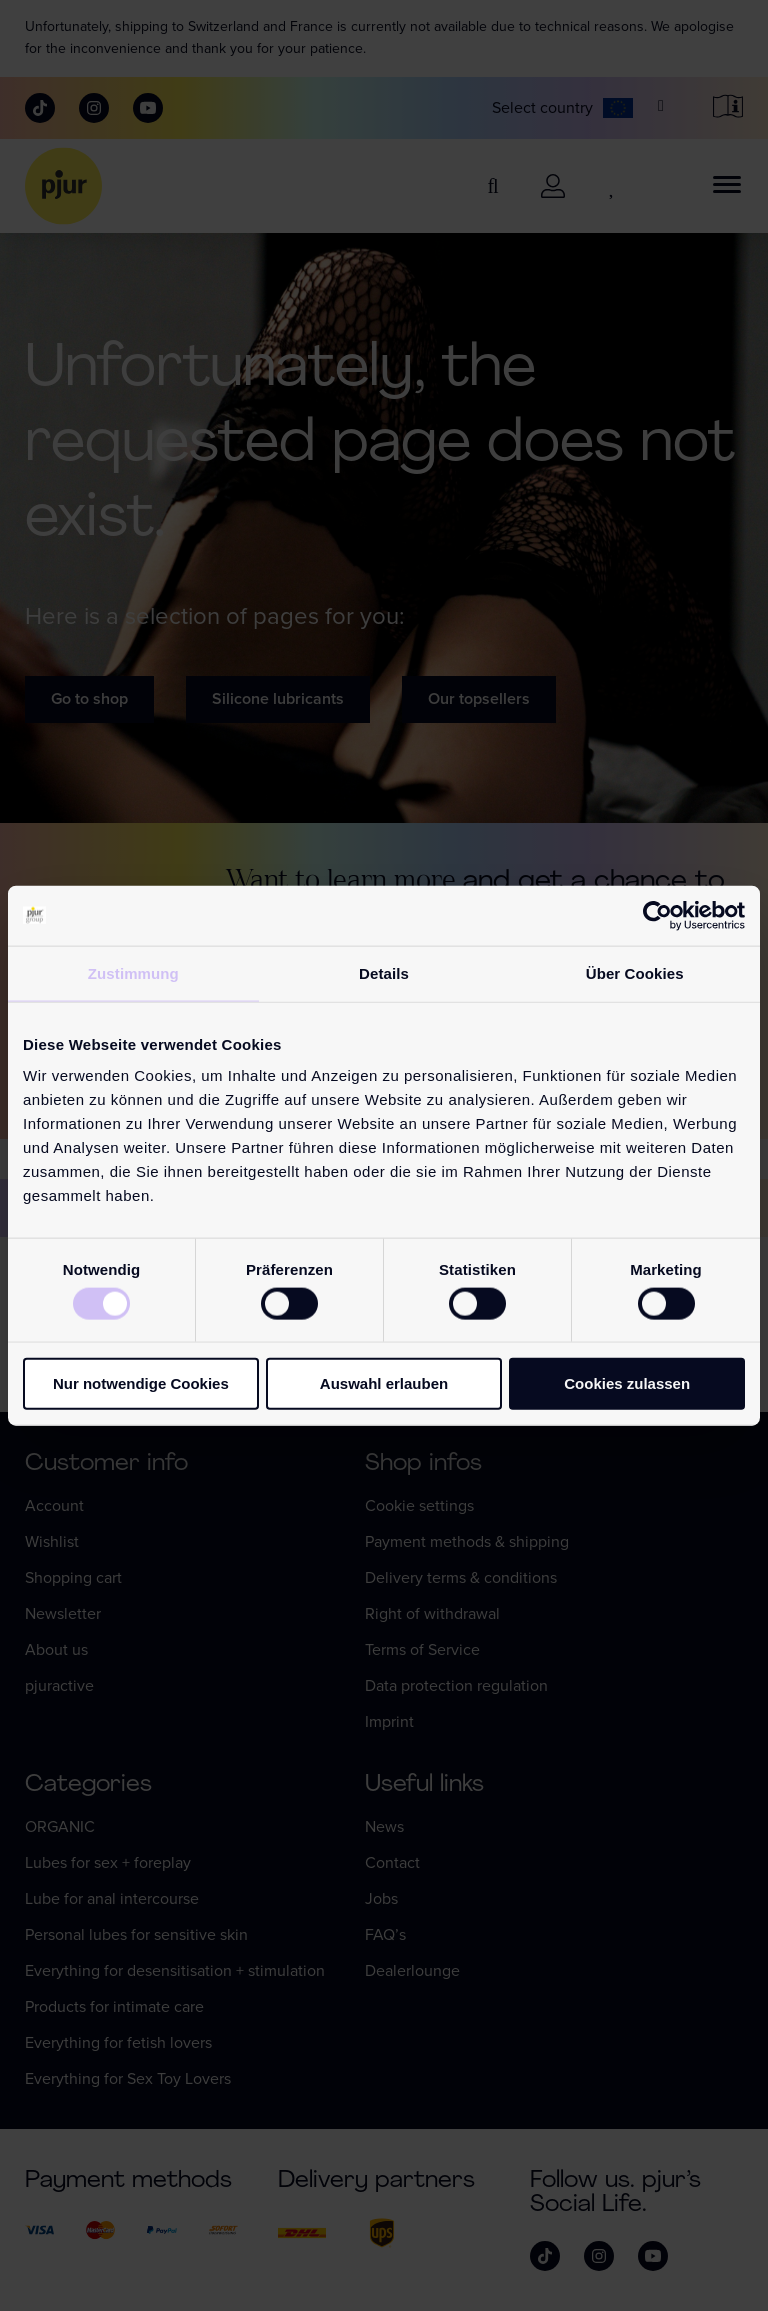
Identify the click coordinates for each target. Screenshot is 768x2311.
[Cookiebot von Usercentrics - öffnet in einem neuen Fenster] (657, 915)
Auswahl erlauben (384, 1383)
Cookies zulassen (627, 1383)
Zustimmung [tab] (133, 972)
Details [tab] (384, 972)
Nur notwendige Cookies (141, 1383)
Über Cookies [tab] (635, 972)
